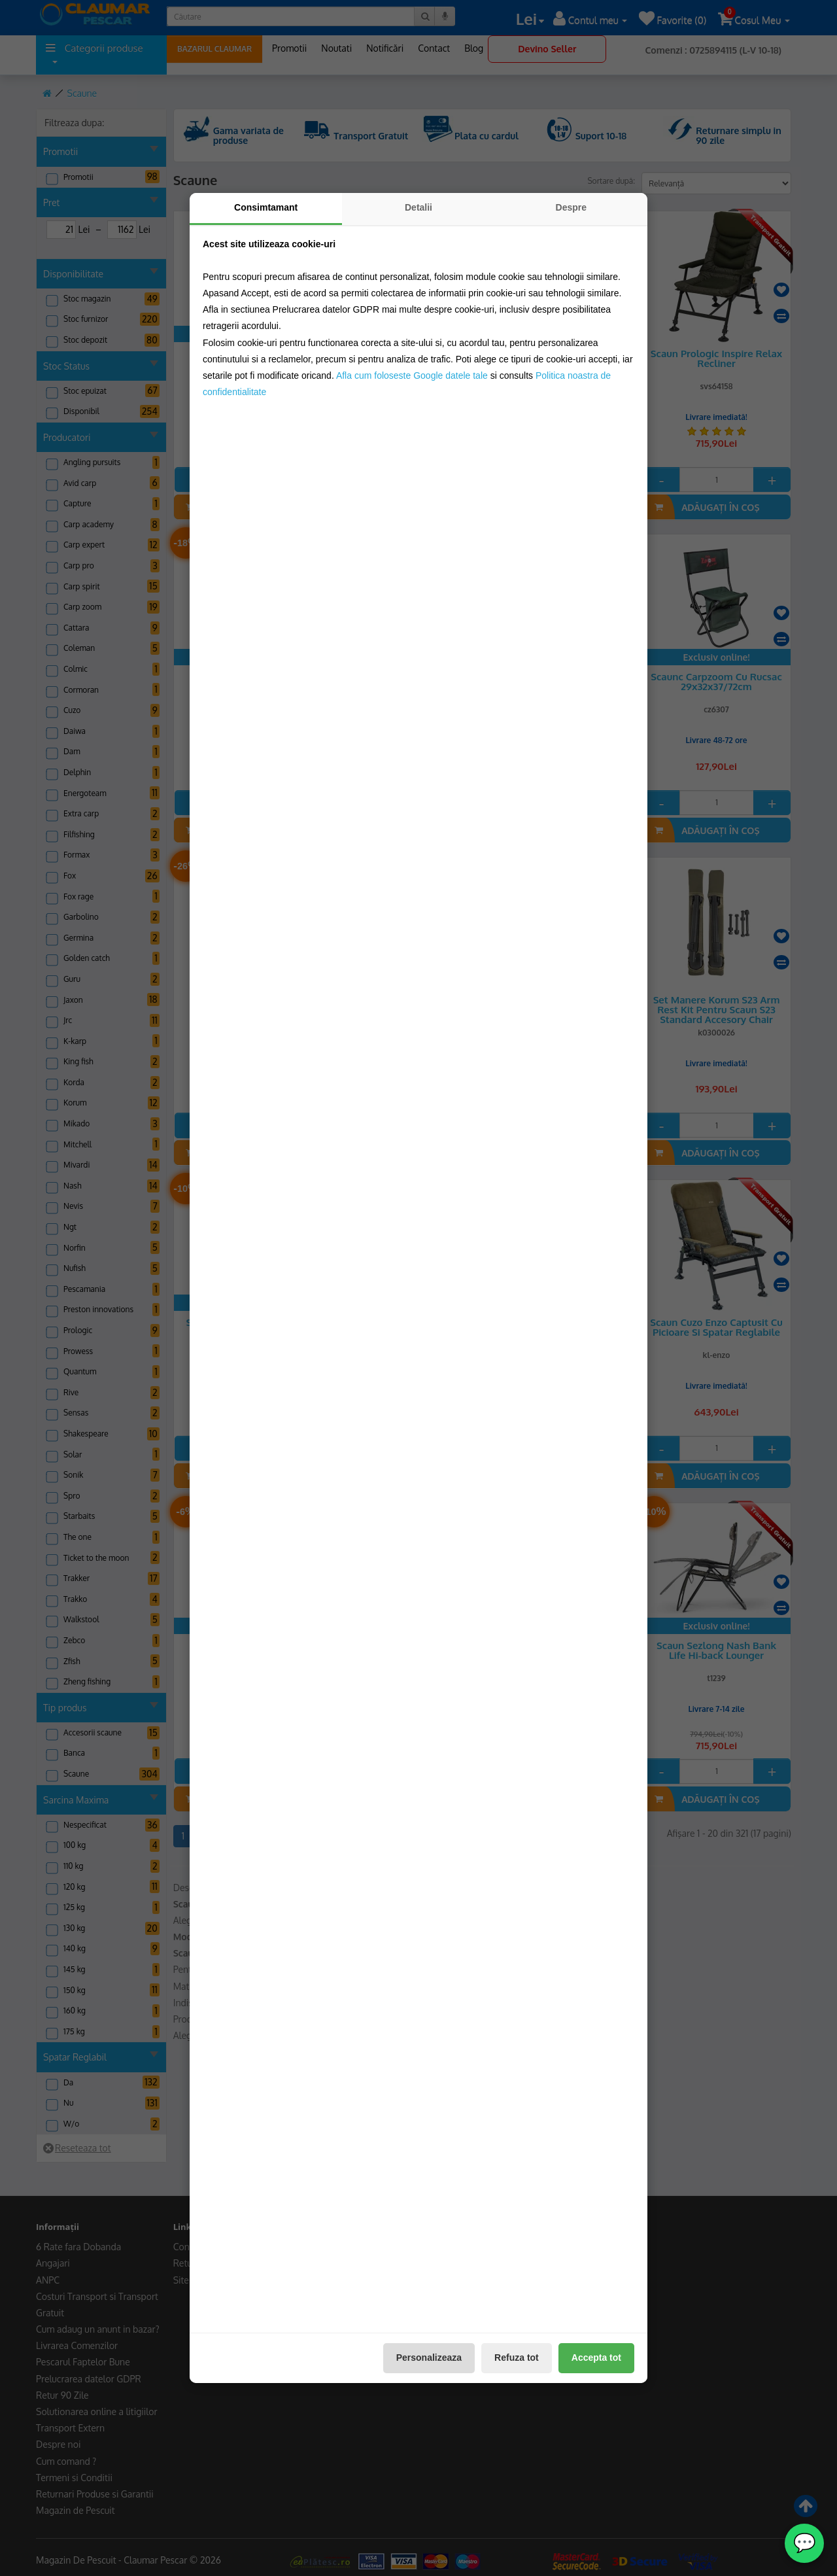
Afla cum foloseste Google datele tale (412, 375)
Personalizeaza (429, 2357)
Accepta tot (596, 2357)
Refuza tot (516, 2357)
